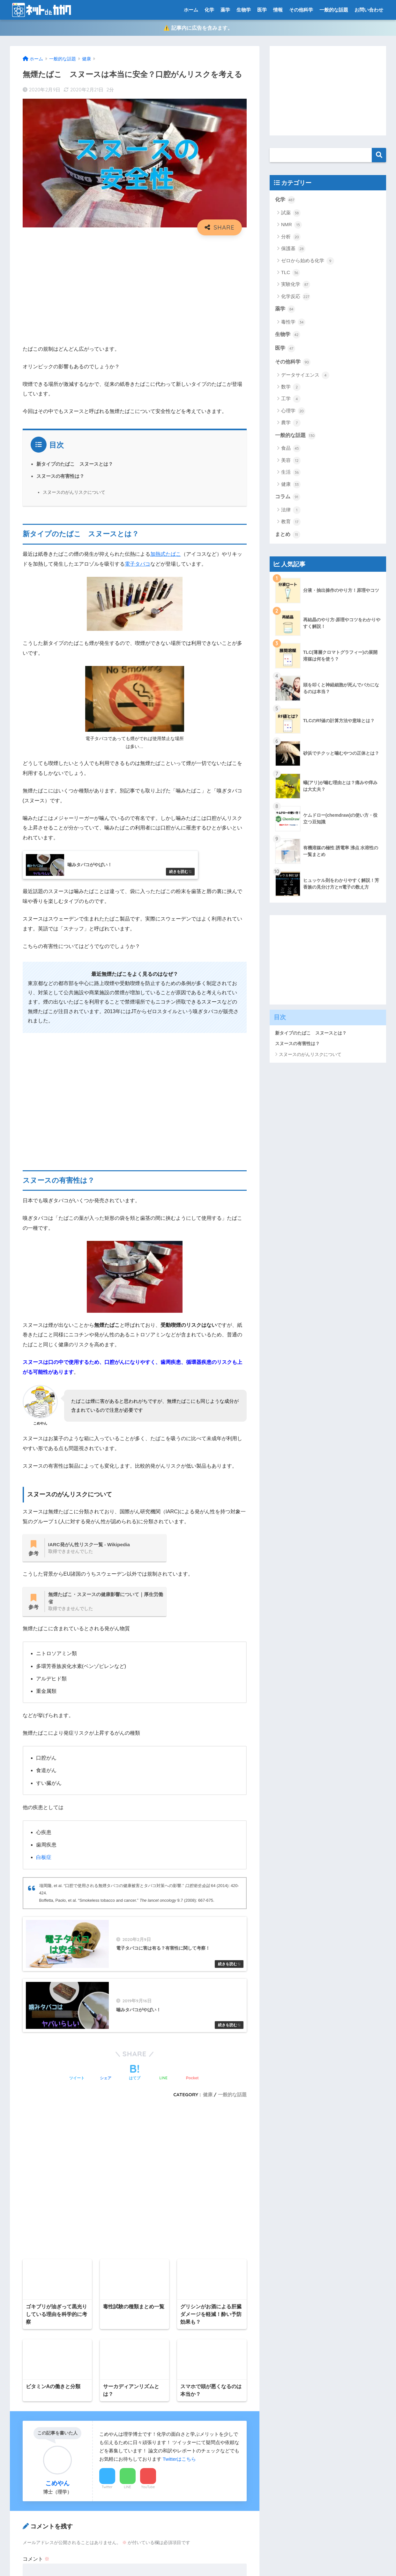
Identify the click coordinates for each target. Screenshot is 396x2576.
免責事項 (23, 2457)
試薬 (291, 213)
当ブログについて (33, 2471)
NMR (291, 225)
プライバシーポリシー (38, 2444)
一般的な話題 (333, 9)
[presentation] (63, 2274)
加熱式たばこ (165, 554)
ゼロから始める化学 (307, 261)
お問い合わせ (369, 9)
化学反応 (295, 297)
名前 (28, 2169)
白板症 (43, 1857)
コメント (36, 2088)
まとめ (287, 535)
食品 (291, 448)
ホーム (191, 9)
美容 (291, 460)
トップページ (28, 2430)
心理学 (293, 411)
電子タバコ (137, 564)
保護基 (293, 249)
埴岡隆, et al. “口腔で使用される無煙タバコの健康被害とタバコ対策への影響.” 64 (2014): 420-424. (139, 1889)
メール (30, 2196)
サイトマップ (28, 2416)
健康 (291, 484)
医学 (262, 9)
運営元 (224, 2559)
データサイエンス (305, 375)
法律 (291, 510)
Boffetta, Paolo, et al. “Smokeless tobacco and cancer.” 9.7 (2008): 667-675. (126, 1900)
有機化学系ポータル (35, 2485)
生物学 (243, 9)
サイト (30, 2224)
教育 (291, 522)
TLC (290, 273)
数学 (291, 387)
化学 (209, 9)
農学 (291, 423)
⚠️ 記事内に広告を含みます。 (197, 28)
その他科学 (301, 9)
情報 (278, 9)
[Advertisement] (135, 287)
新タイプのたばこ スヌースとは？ (74, 464)
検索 (379, 155)
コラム (287, 497)
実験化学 (295, 284)
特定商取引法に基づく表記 (42, 2499)
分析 (291, 237)
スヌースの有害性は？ (60, 476)
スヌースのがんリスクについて (74, 492)
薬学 (225, 9)
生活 (291, 472)
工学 (291, 399)
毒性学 (293, 322)
